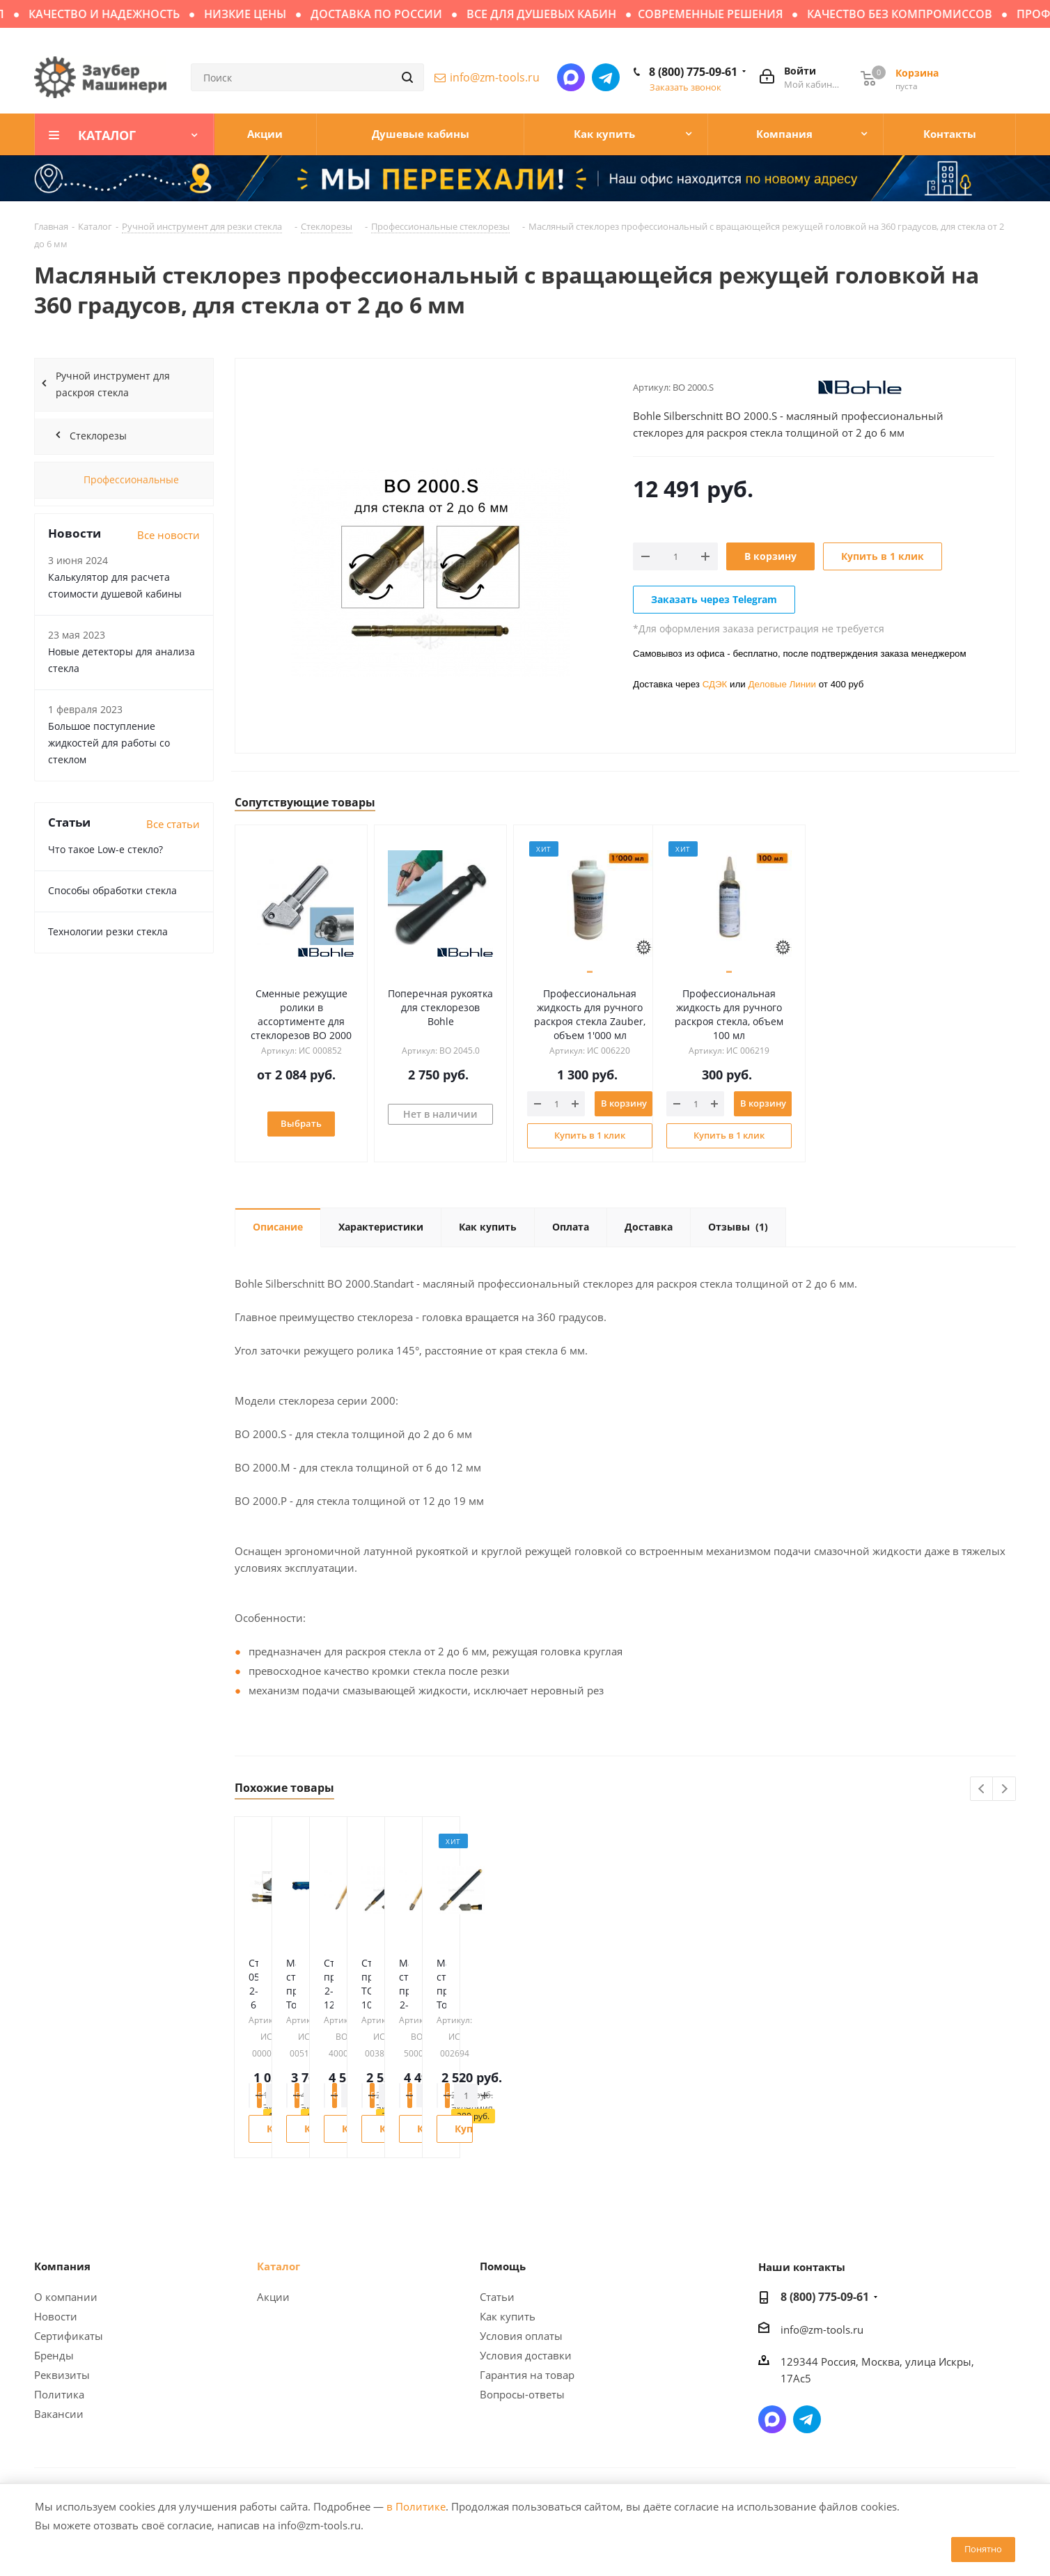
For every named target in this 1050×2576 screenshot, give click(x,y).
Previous (982, 1789)
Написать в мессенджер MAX (571, 77)
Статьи (497, 2297)
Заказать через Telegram (714, 599)
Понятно (983, 2549)
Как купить (507, 2316)
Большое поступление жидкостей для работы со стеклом (109, 742)
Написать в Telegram (606, 77)
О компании (65, 2297)
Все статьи (173, 824)
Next (1004, 1789)
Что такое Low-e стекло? (105, 849)
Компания (62, 2266)
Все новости (168, 535)
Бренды (54, 2355)
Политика (59, 2394)
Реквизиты (62, 2375)
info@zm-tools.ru (495, 77)
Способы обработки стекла (112, 890)
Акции (273, 2297)
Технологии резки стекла (108, 931)
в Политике (416, 2506)
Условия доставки (526, 2355)
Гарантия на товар (527, 2375)
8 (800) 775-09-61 (693, 71)
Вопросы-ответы (522, 2394)
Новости (55, 2316)
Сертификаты (68, 2336)
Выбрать (310, 1123)
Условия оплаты (521, 2336)
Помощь (503, 2266)
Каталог (278, 2266)
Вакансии (59, 2414)
